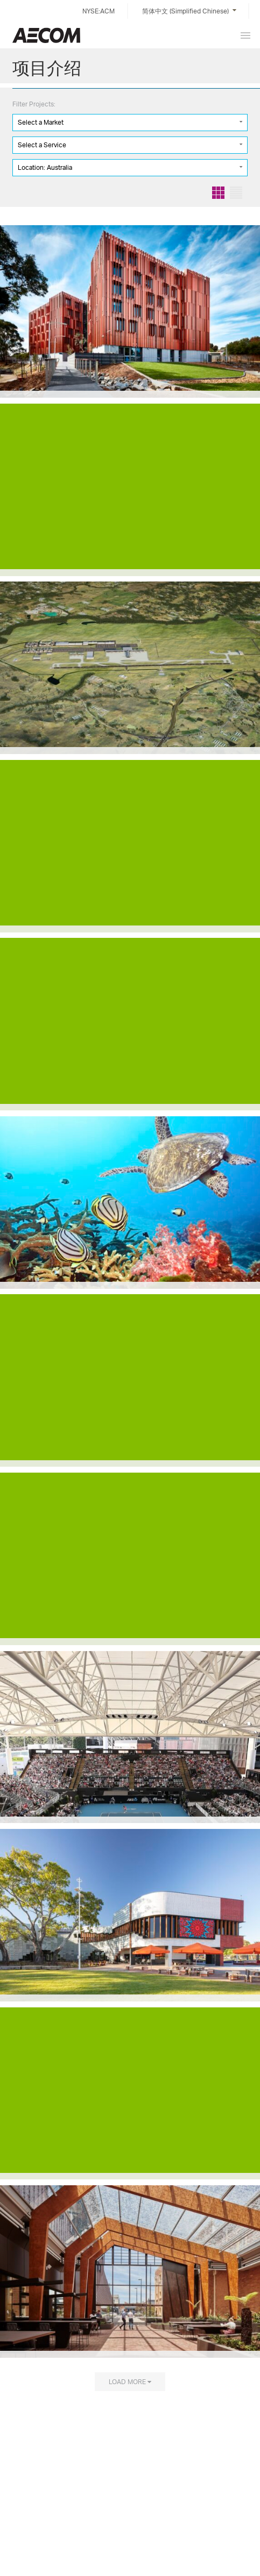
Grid (218, 192)
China (46, 35)
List (236, 192)
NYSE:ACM (98, 11)
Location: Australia (45, 167)
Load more (127, 2381)
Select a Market (41, 122)
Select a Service (42, 145)
